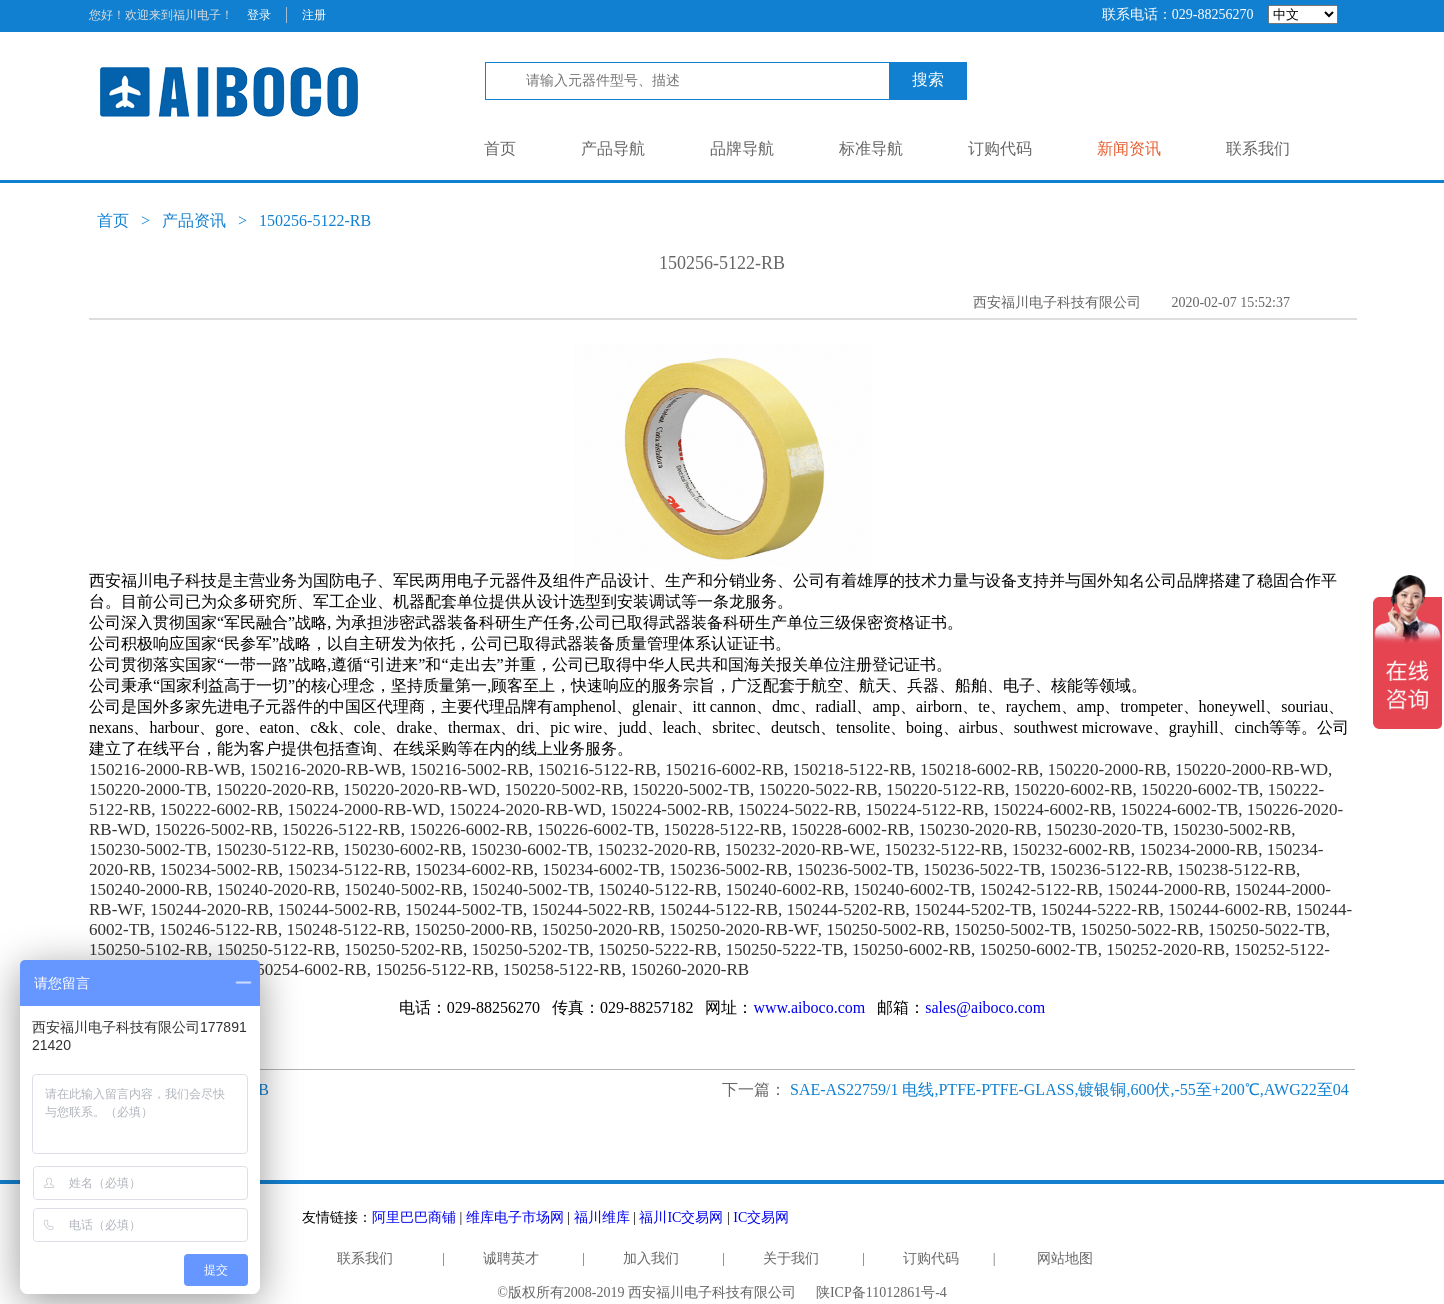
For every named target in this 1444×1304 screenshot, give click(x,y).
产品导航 (613, 148)
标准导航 (871, 148)
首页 (500, 148)
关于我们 (791, 1258)
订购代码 (1000, 148)
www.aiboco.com (809, 1007)
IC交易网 (761, 1217)
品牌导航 (742, 148)
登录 (259, 15)
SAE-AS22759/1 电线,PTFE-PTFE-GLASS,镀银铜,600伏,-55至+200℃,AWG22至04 (1069, 1089)
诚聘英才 (511, 1258)
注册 (314, 15)
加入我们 (651, 1258)
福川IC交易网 (681, 1217)
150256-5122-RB (315, 220)
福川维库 (602, 1217)
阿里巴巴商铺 (414, 1217)
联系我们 (1258, 148)
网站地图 (1065, 1258)
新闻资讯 (1129, 148)
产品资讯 (194, 220)
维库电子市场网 (515, 1217)
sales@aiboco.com (985, 1007)
